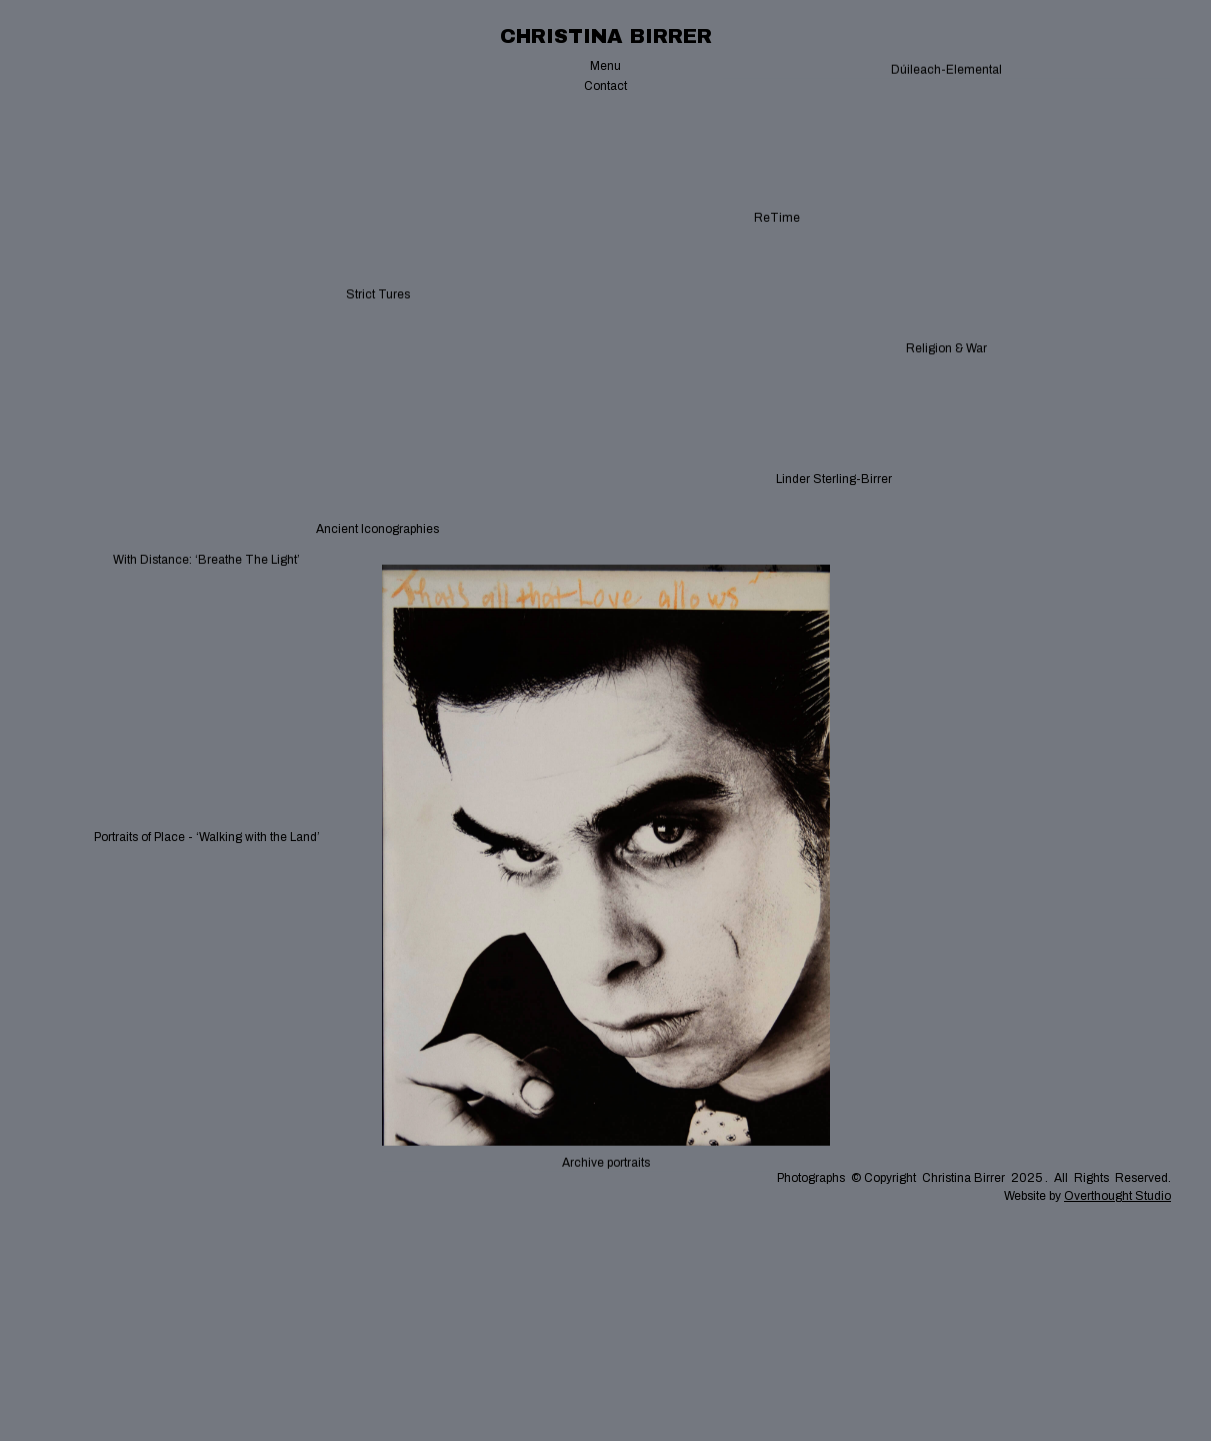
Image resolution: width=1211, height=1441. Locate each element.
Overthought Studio (1117, 1196)
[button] (605, 66)
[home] (606, 36)
